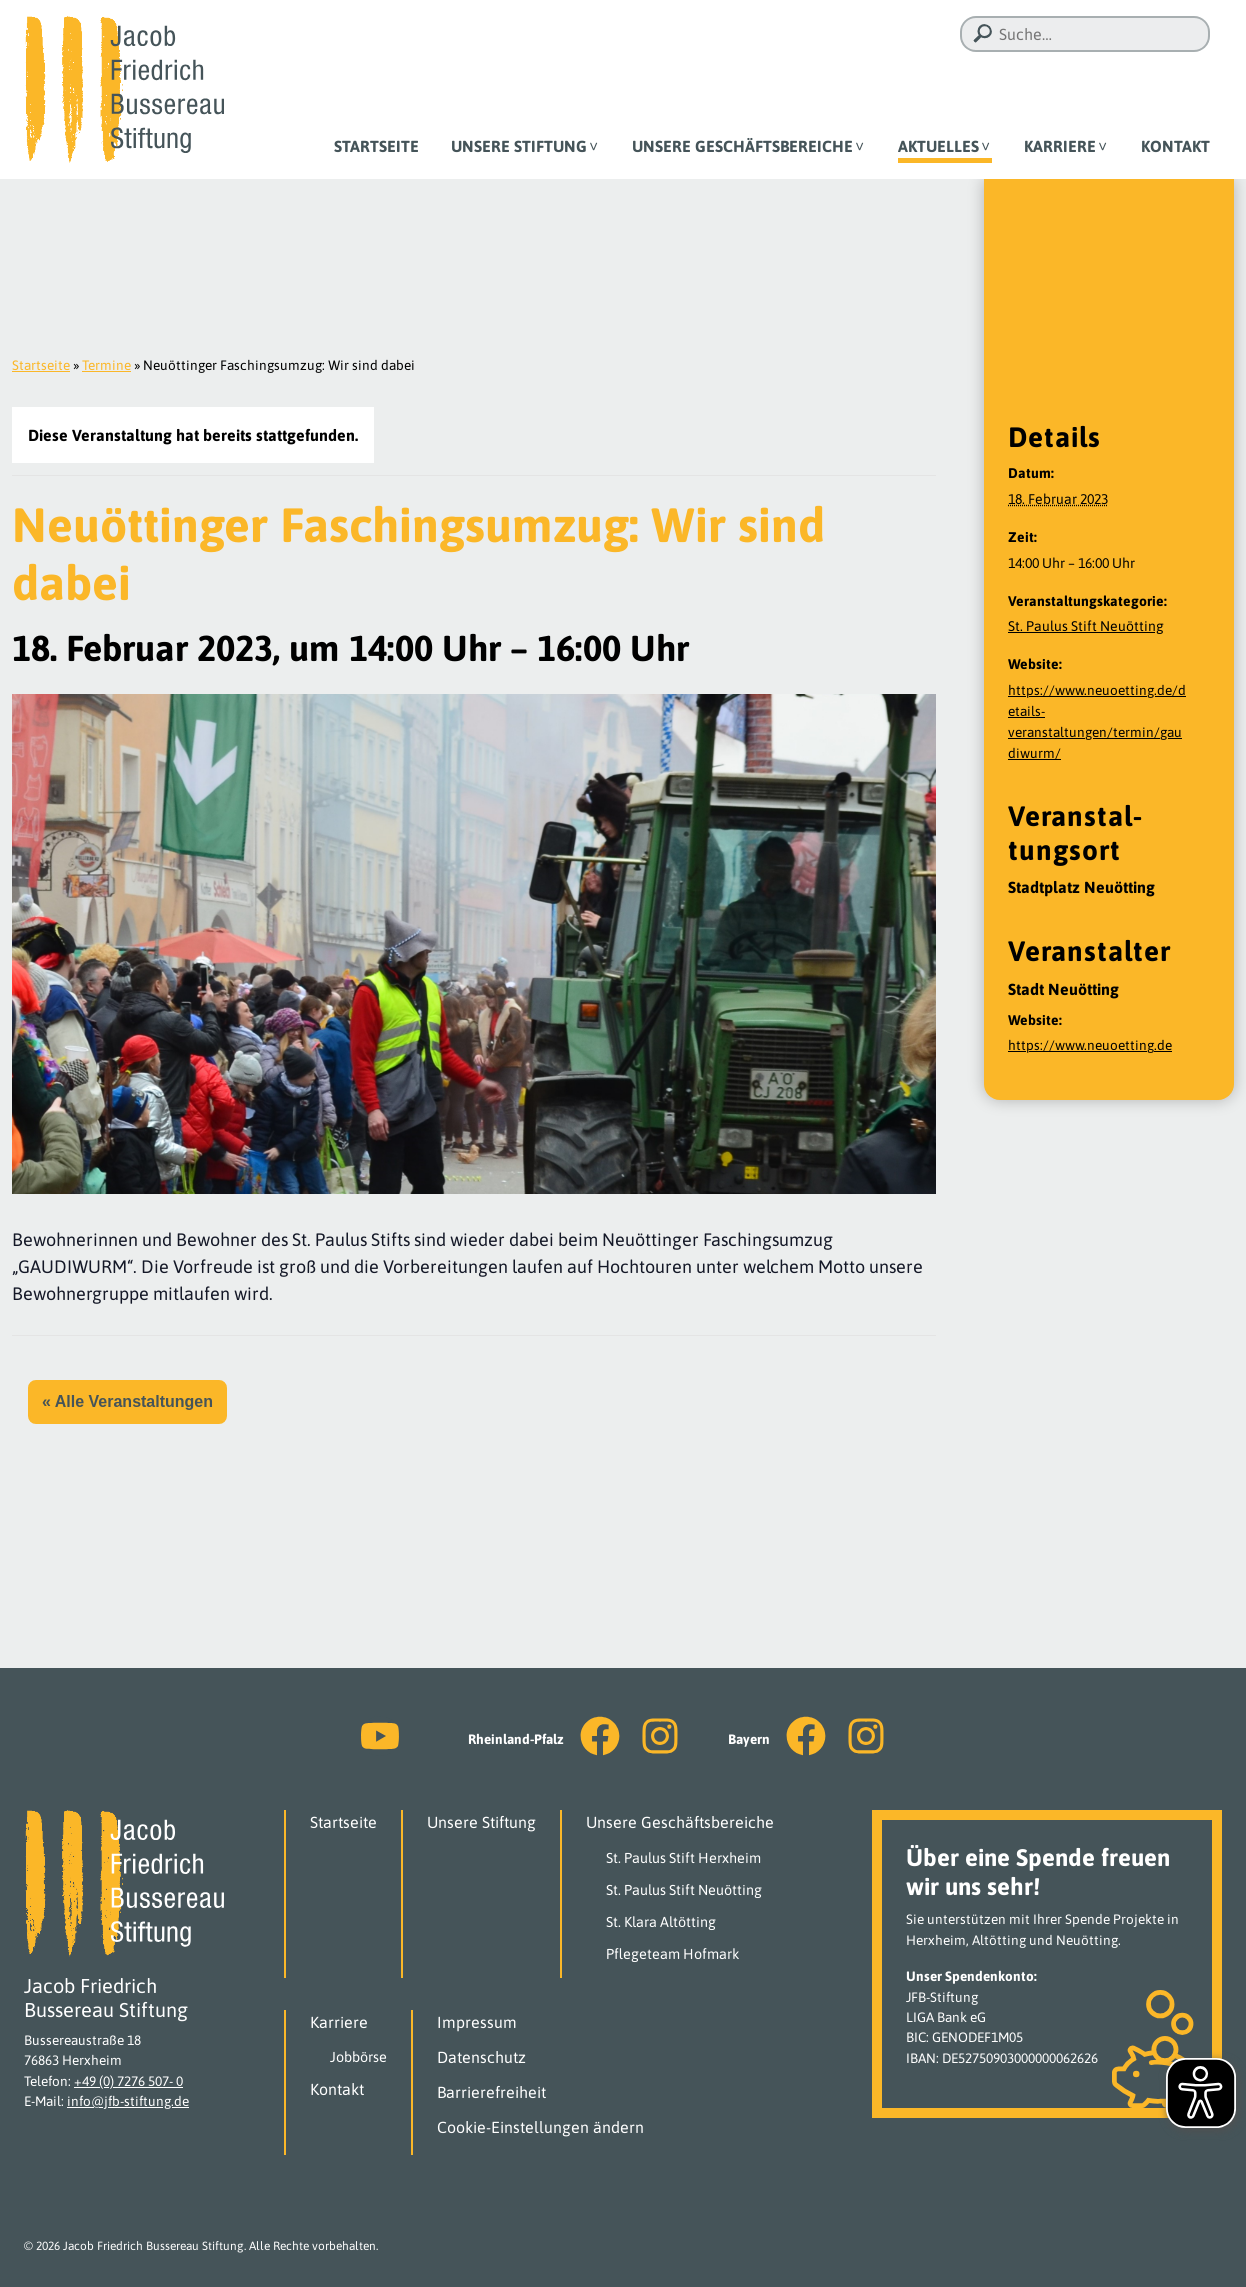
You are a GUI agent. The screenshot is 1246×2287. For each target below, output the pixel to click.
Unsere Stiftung (519, 146)
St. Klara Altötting (661, 1922)
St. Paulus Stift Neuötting (1086, 626)
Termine (106, 365)
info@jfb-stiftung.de (128, 2101)
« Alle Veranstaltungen (127, 1401)
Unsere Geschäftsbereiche (742, 146)
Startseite (376, 146)
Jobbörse (358, 2057)
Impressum (477, 2022)
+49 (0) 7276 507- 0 (128, 2081)
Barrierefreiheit (491, 2092)
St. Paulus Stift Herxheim (683, 1858)
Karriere (1060, 146)
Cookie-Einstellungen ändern (540, 2127)
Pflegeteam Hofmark (673, 1954)
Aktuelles (938, 146)
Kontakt (1175, 146)
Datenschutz (481, 2057)
